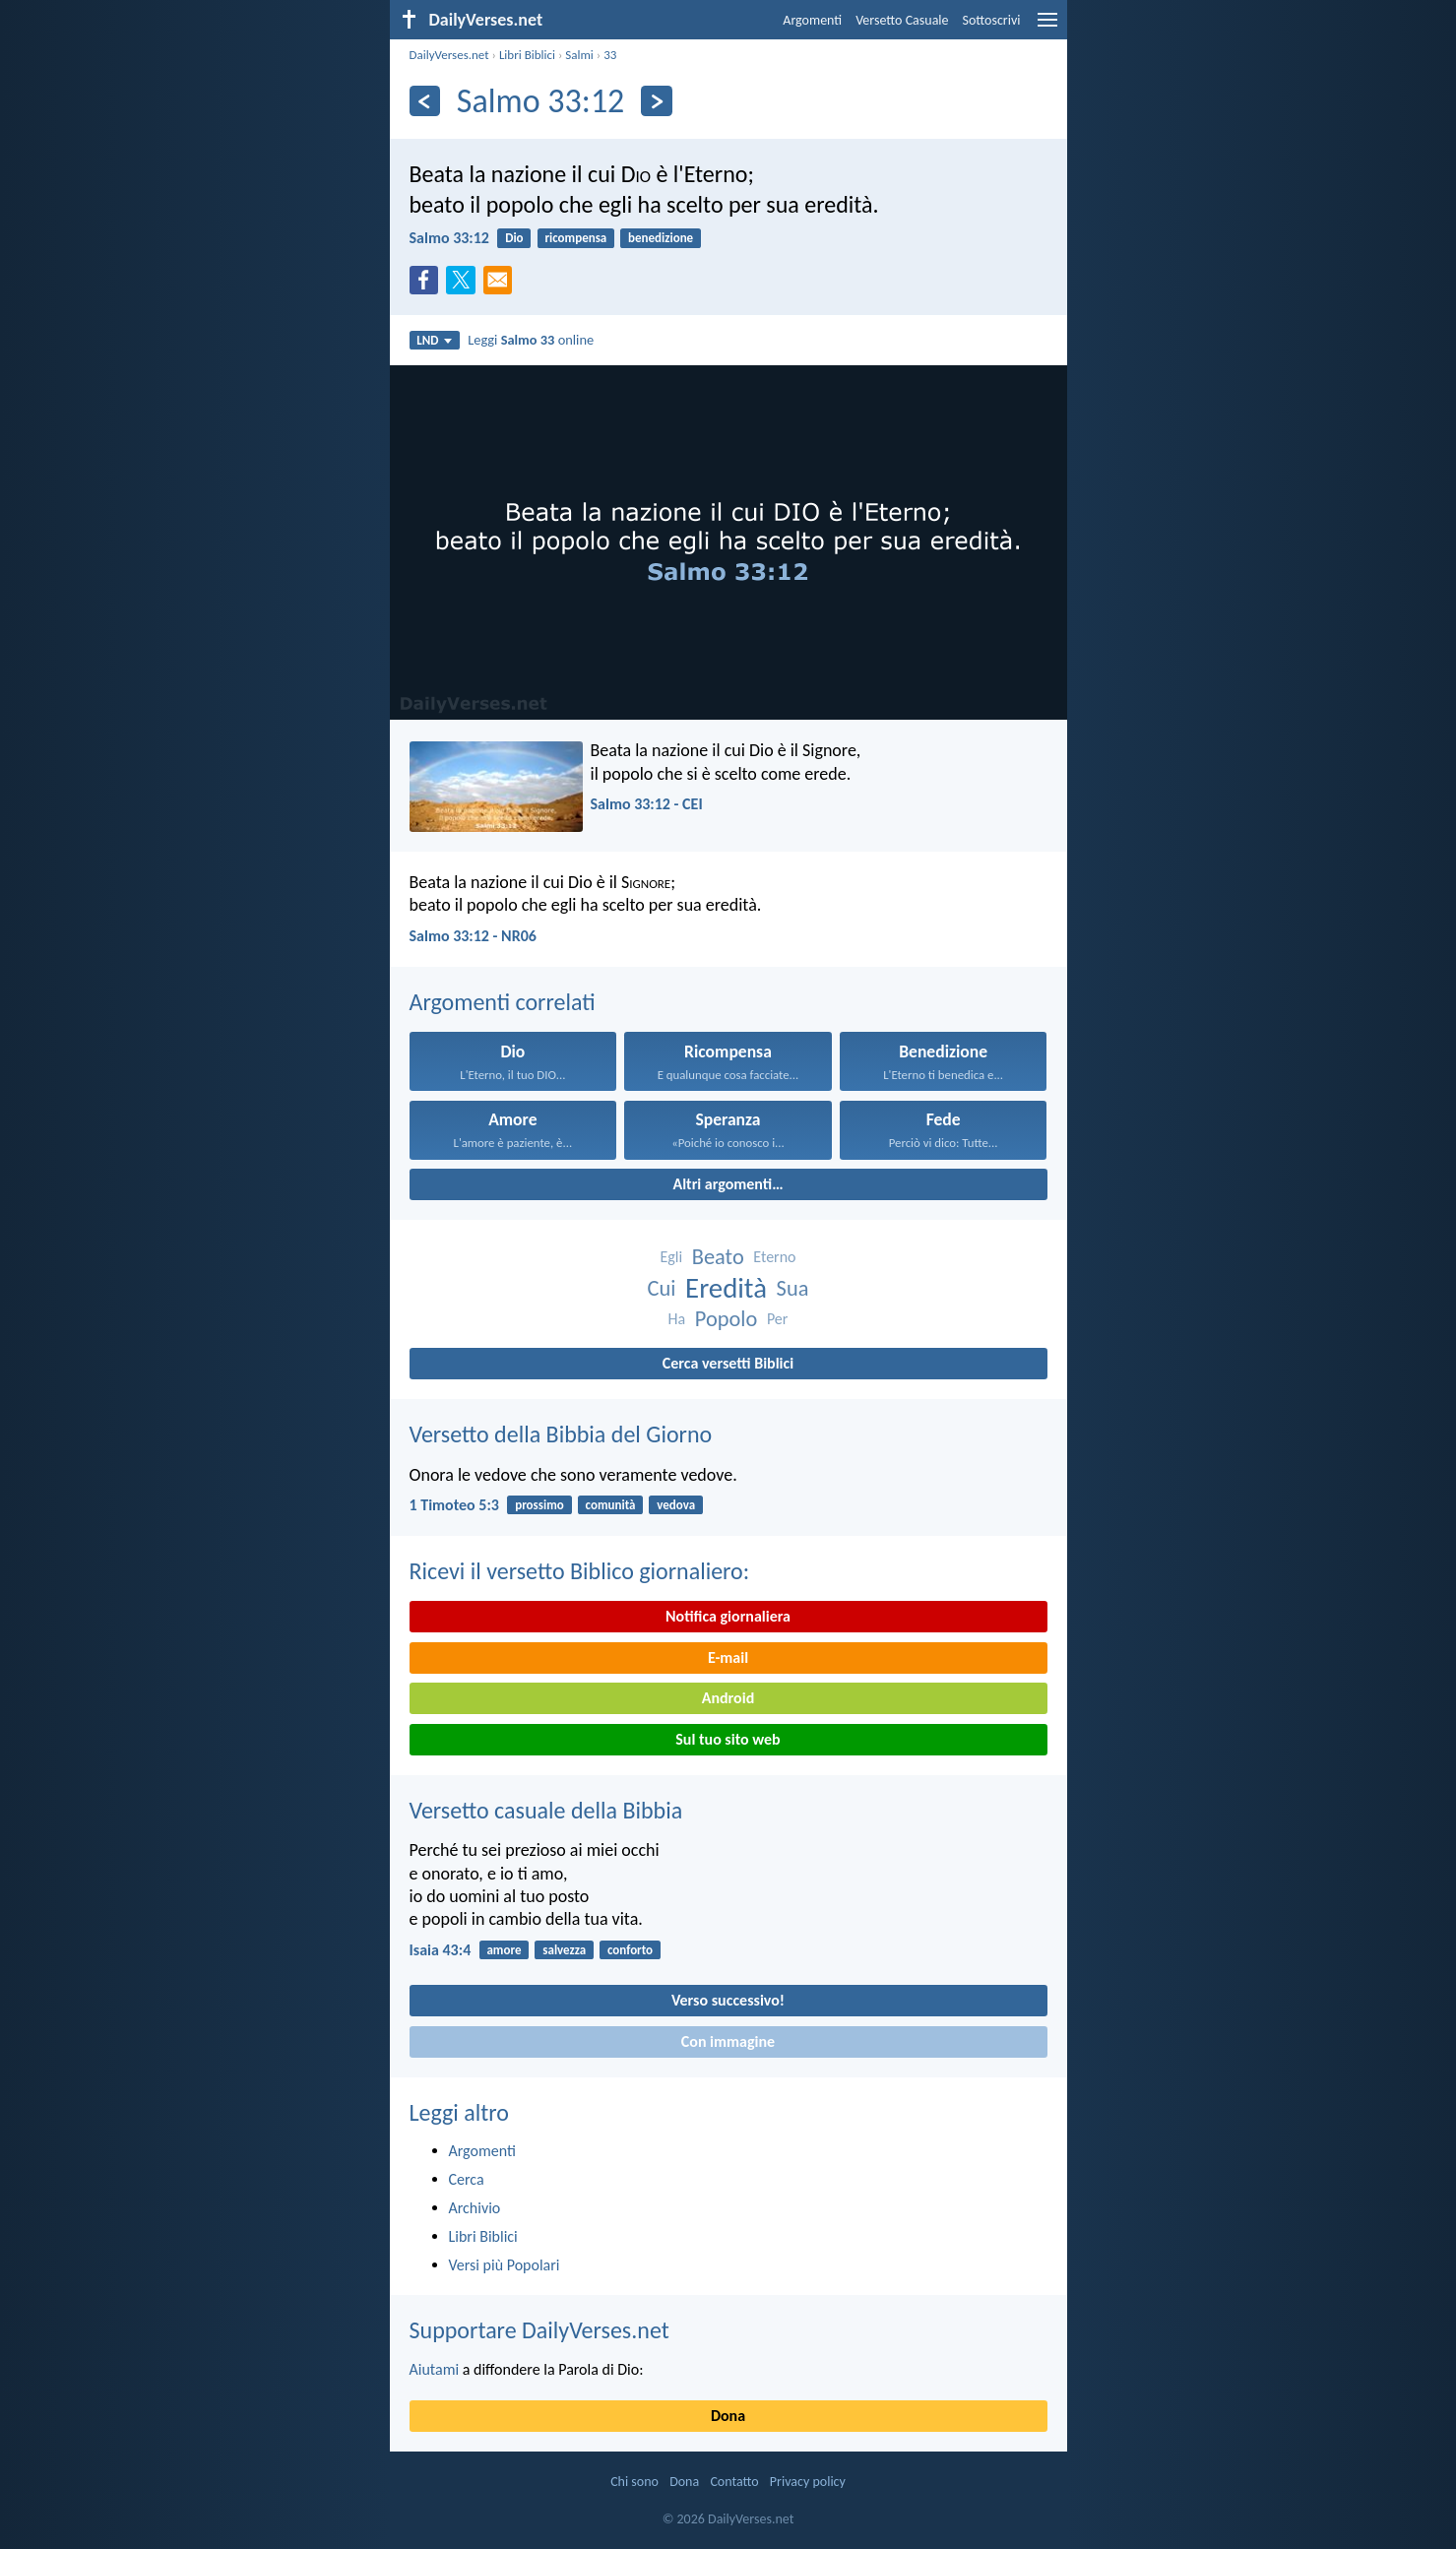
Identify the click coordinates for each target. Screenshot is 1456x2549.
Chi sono (634, 2481)
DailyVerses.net (449, 54)
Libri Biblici (527, 54)
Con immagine (728, 2041)
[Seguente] (656, 101)
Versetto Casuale (901, 20)
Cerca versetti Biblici (728, 1363)
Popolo (726, 1319)
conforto (630, 1950)
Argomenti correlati (503, 1002)
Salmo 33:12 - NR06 (473, 935)
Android (728, 1698)
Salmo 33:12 (449, 237)
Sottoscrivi (992, 20)
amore (503, 1950)
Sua (793, 1288)
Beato (718, 1256)
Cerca (466, 2179)
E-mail (728, 1657)
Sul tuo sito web (727, 1739)
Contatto (734, 2481)
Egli (671, 1256)
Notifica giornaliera (728, 1616)
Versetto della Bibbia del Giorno (561, 1434)
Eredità (726, 1288)
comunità (611, 1505)
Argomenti (812, 20)
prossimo (539, 1505)
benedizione (660, 237)
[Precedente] (425, 101)
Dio (514, 237)
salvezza (564, 1950)
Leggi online (531, 340)
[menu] (1047, 27)
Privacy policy (808, 2481)
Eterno (774, 1256)
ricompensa (575, 237)
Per (777, 1318)
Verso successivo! (728, 2000)
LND (433, 340)
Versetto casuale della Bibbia (546, 1810)
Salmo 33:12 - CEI (647, 804)
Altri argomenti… (727, 1184)
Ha (677, 1318)
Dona (728, 2415)
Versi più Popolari (504, 2265)
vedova (676, 1505)
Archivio (475, 2208)
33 (609, 54)
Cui (662, 1288)
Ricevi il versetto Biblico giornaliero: (580, 1571)
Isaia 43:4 (441, 1950)
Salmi (579, 54)
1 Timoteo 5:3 (454, 1505)
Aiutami (435, 2369)
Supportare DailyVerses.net (539, 2330)
